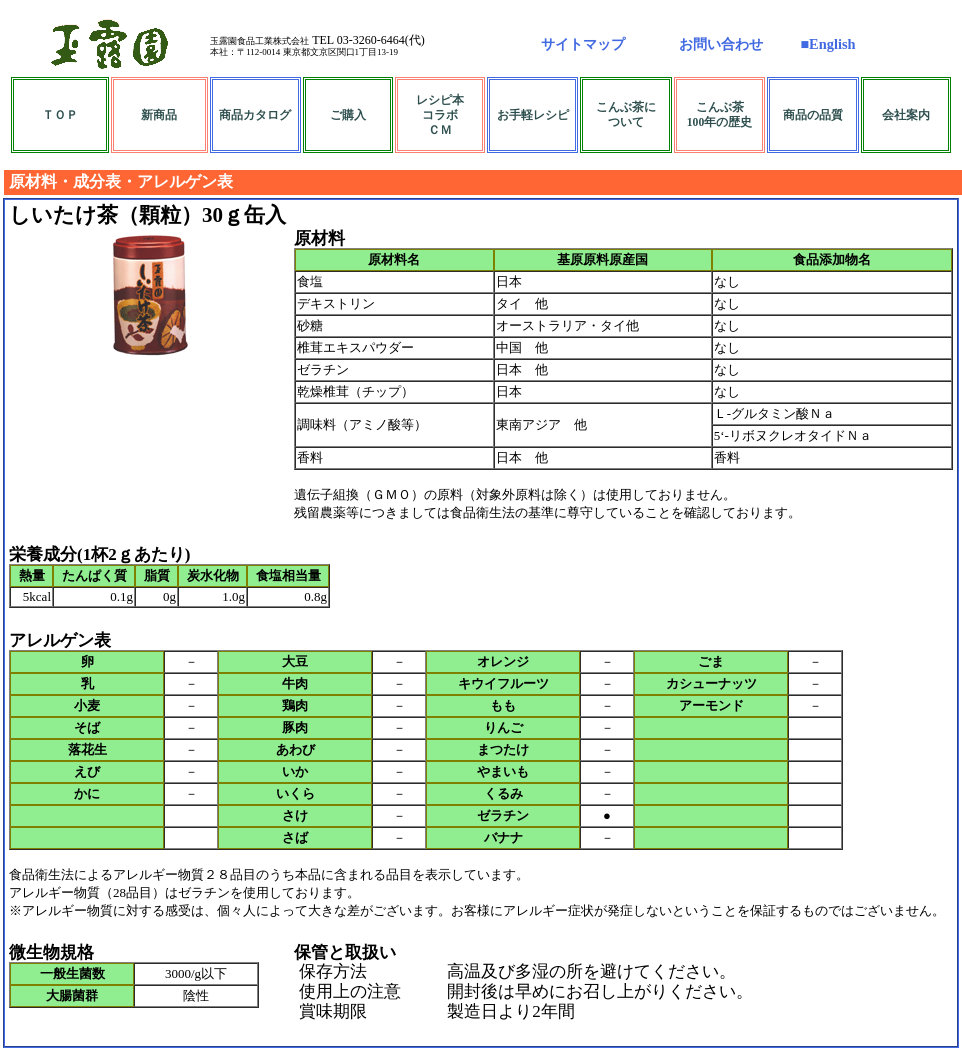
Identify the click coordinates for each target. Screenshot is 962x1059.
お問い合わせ (721, 44)
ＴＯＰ (60, 115)
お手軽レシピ (533, 115)
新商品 (159, 115)
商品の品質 (813, 115)
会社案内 (906, 115)
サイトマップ (583, 44)
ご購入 (348, 115)
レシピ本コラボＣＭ (440, 115)
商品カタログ (255, 115)
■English (827, 44)
